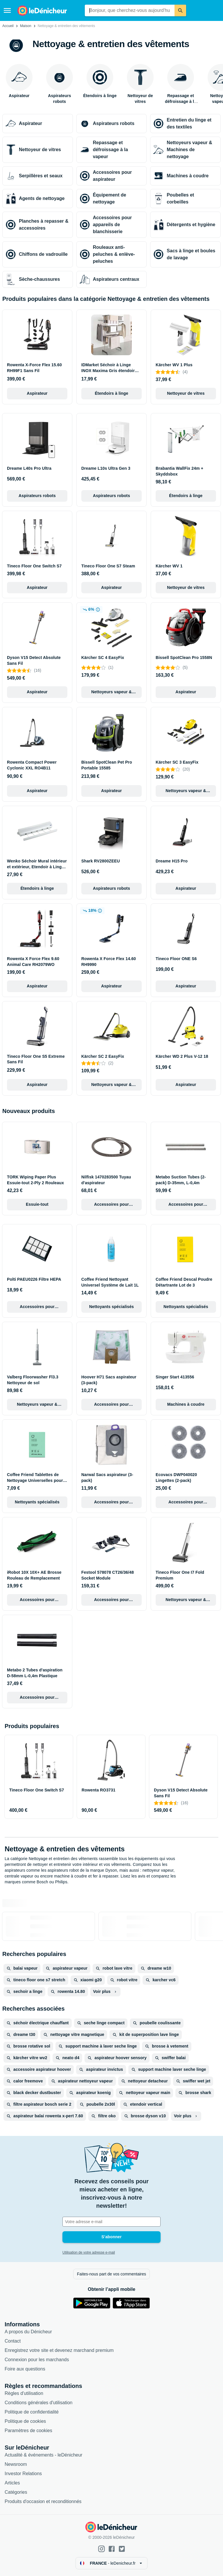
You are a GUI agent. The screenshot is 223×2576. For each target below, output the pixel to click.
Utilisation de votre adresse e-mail (88, 2252)
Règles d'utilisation (24, 2393)
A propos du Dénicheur (28, 2331)
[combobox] (130, 10)
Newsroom (16, 2464)
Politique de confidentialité (32, 2411)
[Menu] (7, 10)
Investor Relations (23, 2473)
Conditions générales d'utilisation (38, 2402)
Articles (12, 2482)
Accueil (8, 26)
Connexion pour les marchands (37, 2359)
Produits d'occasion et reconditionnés (43, 2501)
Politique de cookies (25, 2421)
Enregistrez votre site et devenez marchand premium (59, 2350)
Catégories (16, 2492)
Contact (13, 2341)
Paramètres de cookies (28, 2430)
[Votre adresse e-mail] (111, 2222)
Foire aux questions (25, 2368)
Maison (25, 26)
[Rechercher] (180, 10)
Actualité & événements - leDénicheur (43, 2454)
